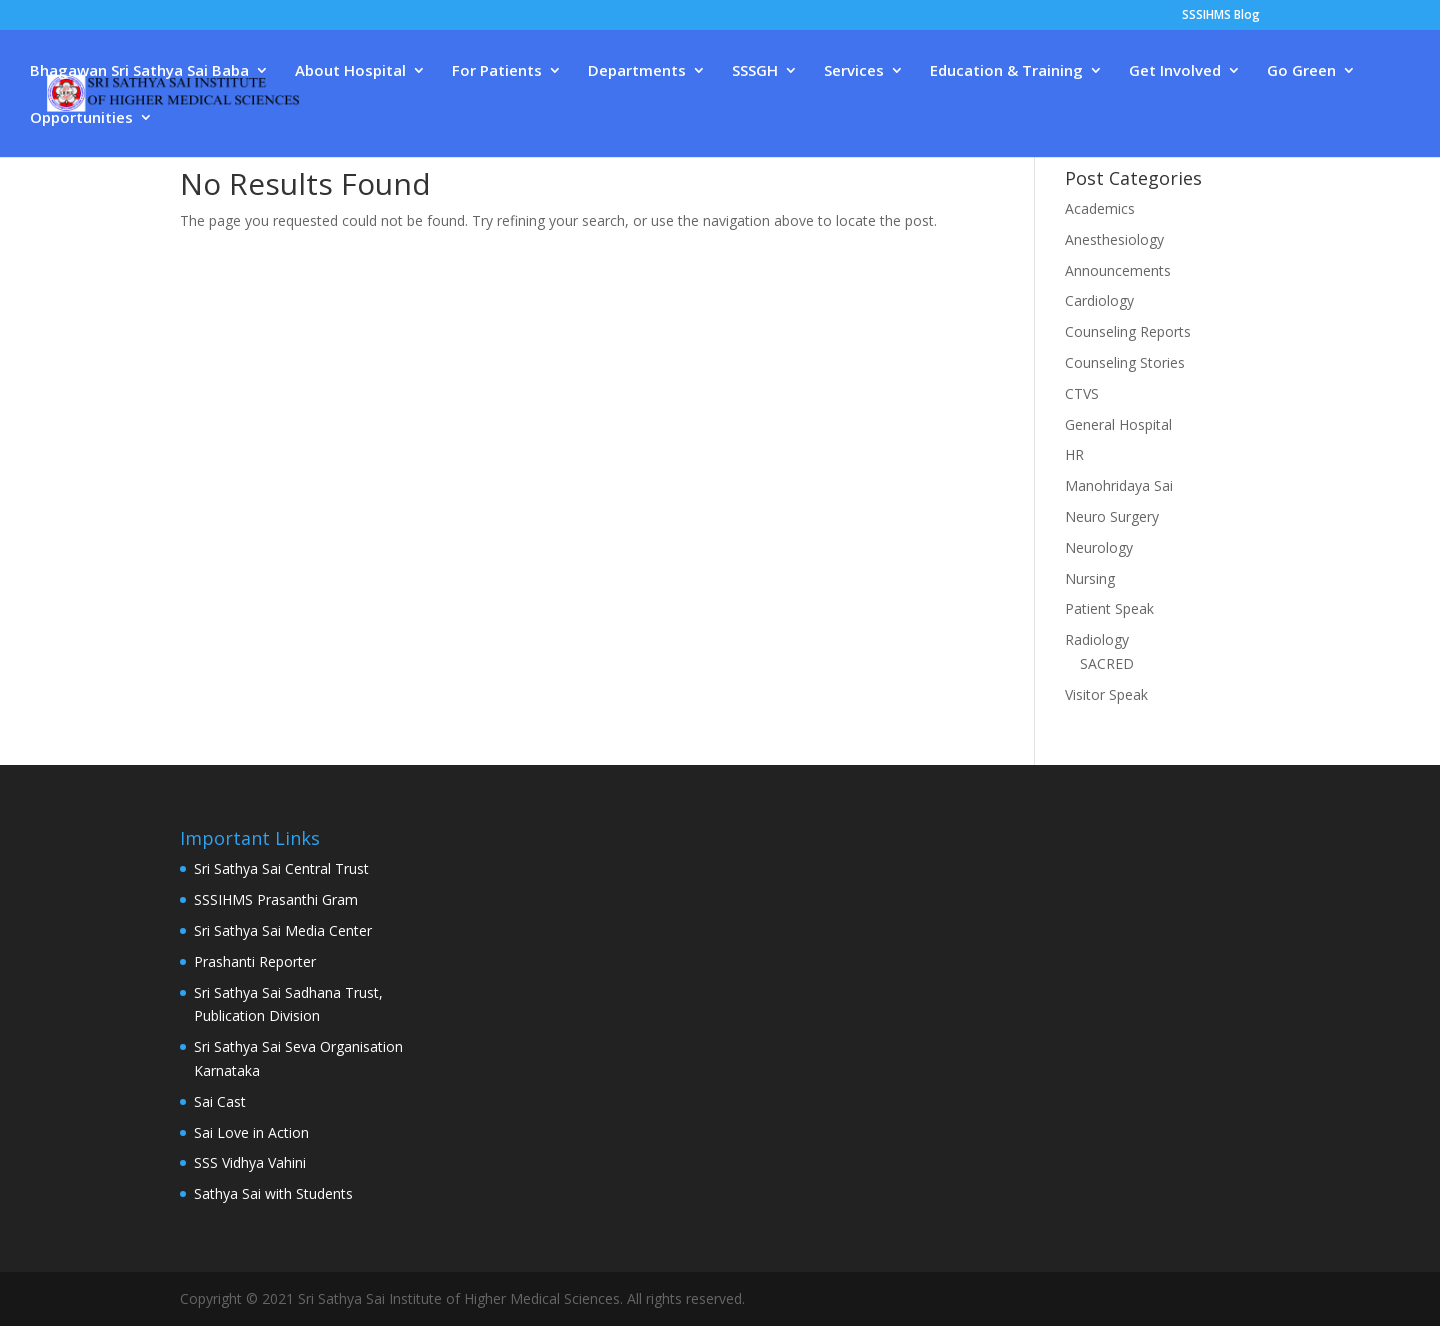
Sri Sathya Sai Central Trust (281, 868)
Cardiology (1099, 300)
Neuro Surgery (1112, 516)
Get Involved (1175, 71)
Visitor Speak (1106, 694)
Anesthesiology (1114, 239)
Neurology (1099, 547)
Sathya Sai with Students (273, 1193)
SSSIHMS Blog (1221, 16)
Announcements (1118, 270)
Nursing (1090, 578)
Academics (1100, 208)
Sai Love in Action (251, 1132)
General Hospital (1118, 424)
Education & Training (1006, 71)
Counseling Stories (1125, 362)
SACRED (1107, 663)
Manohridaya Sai (1119, 485)
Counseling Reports (1128, 331)
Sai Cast (220, 1101)
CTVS (1082, 393)
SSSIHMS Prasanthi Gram (276, 899)
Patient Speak (1109, 608)
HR (1074, 454)
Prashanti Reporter (255, 961)
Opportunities (81, 118)
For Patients (497, 71)
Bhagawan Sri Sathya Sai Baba (139, 71)
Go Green (1301, 71)
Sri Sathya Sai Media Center (283, 930)
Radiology (1097, 639)
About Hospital (350, 71)
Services (854, 71)
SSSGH (755, 71)
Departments (637, 71)
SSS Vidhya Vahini (250, 1162)
